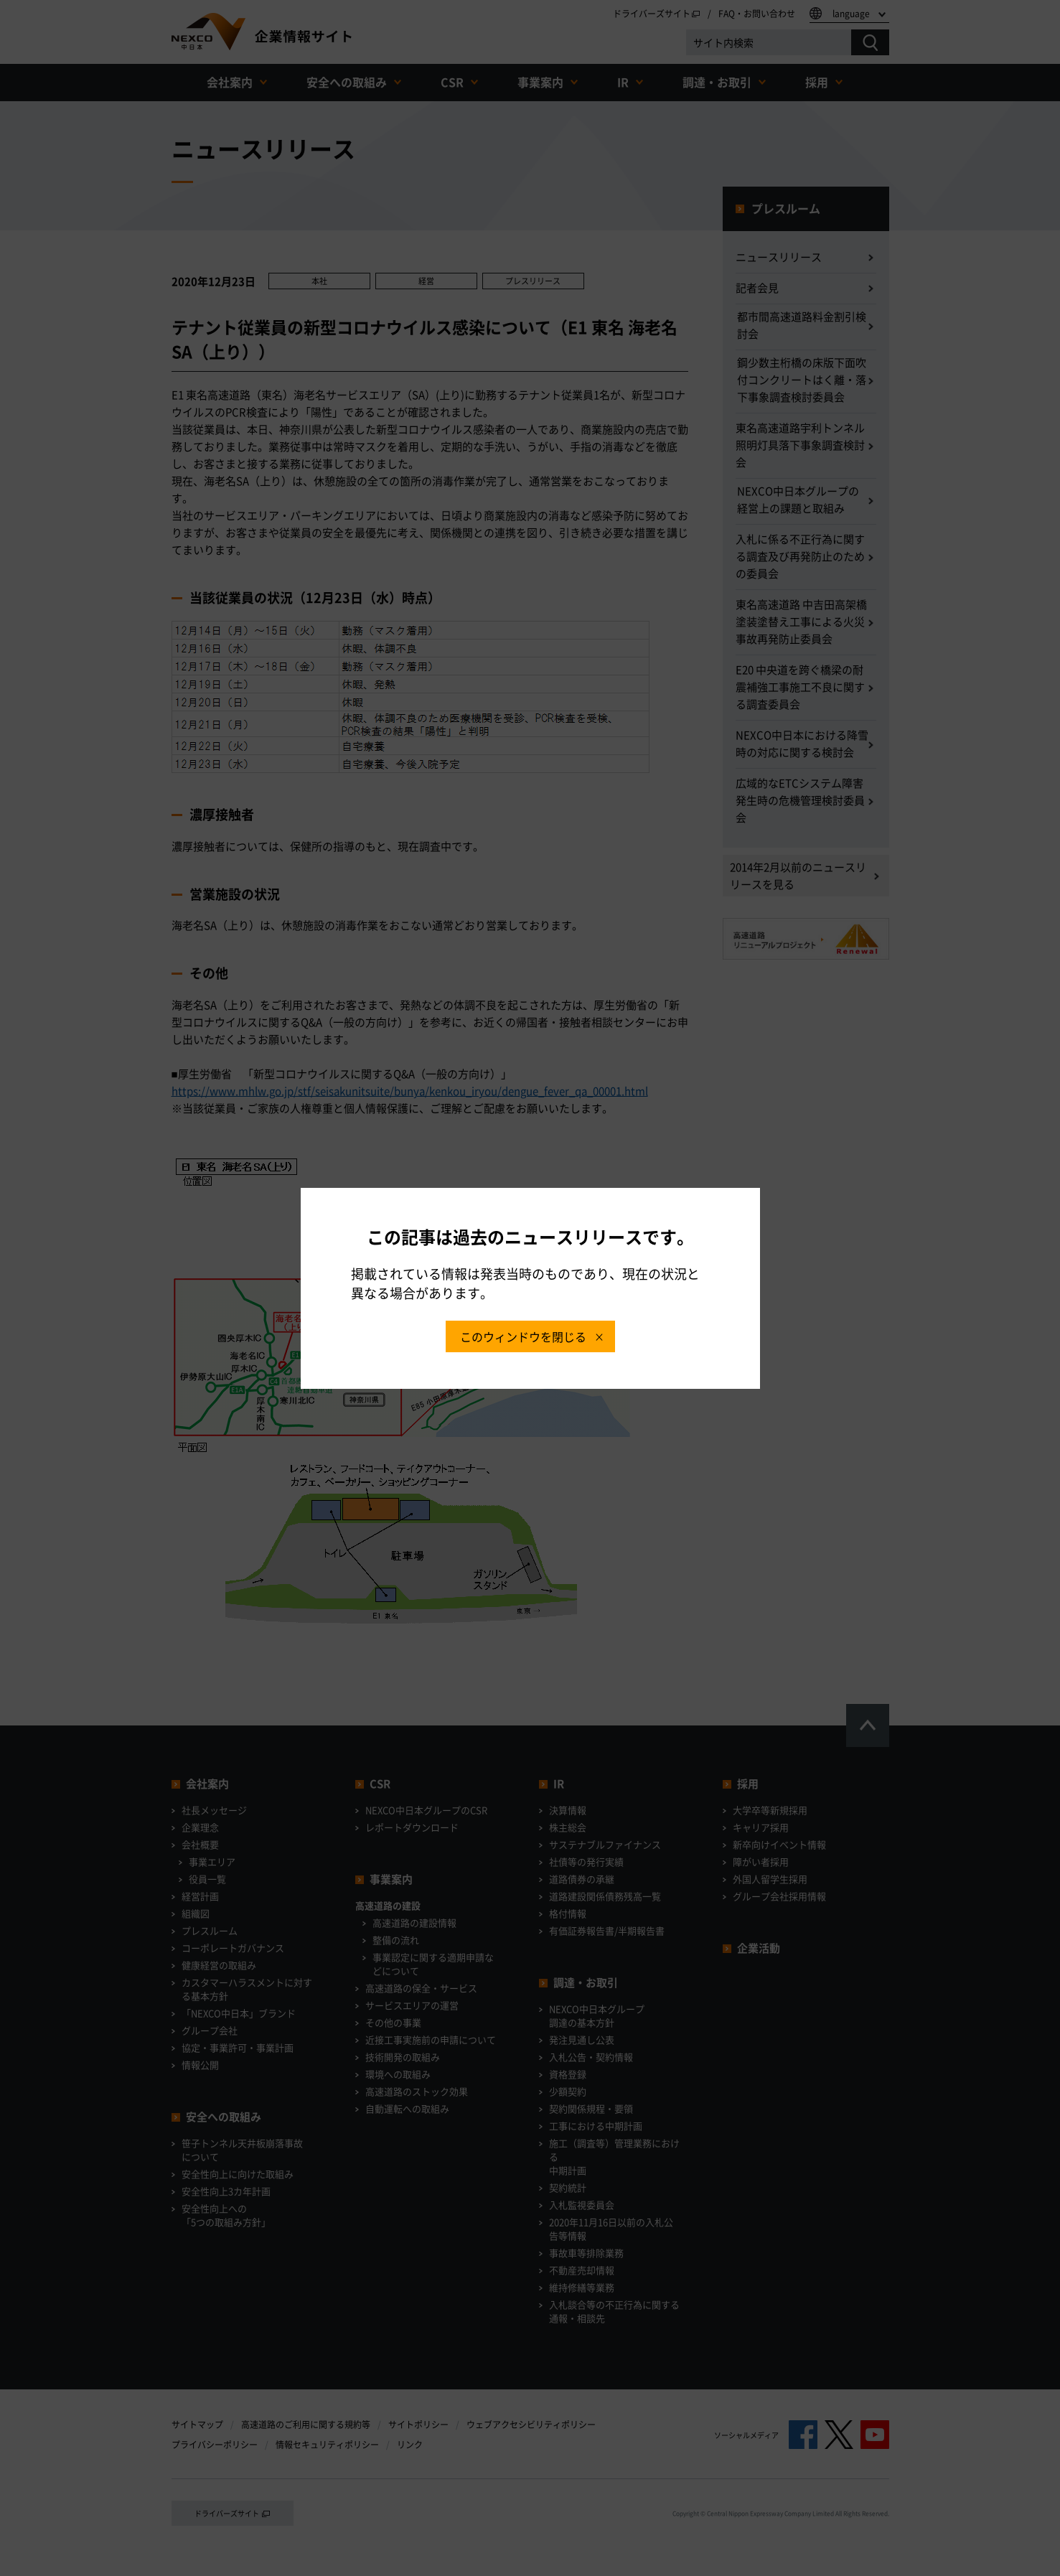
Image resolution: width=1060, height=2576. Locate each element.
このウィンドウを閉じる (523, 1336)
